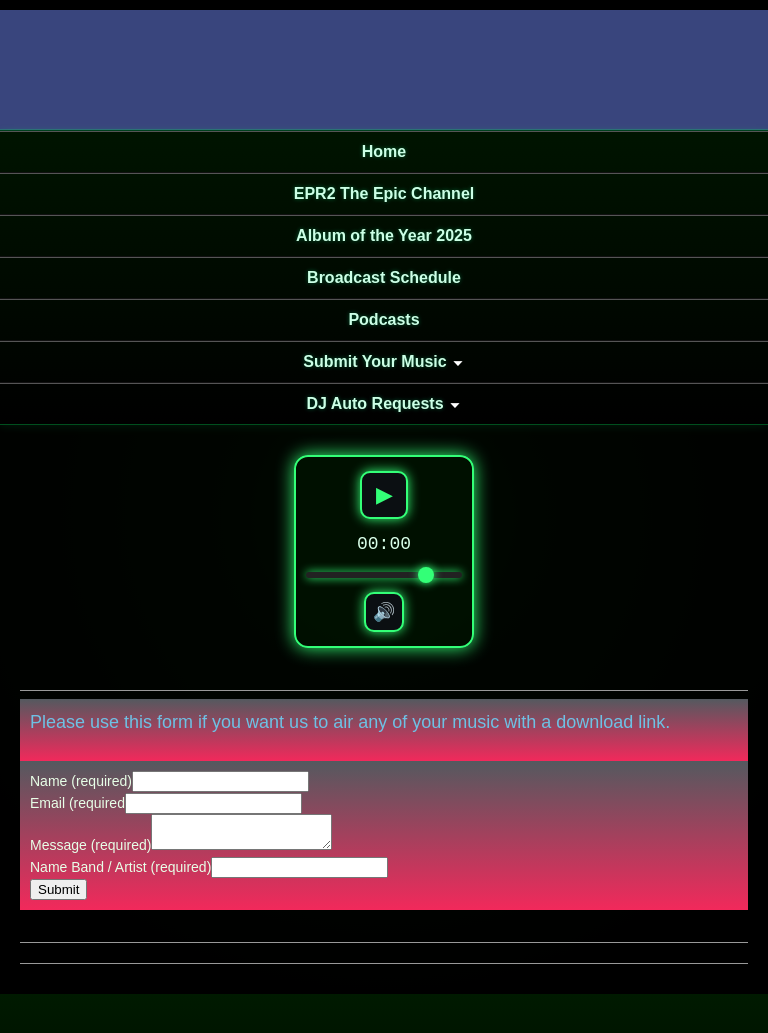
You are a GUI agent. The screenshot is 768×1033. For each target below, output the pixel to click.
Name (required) (81, 781)
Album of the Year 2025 (384, 235)
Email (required (77, 803)
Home (384, 151)
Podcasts (383, 319)
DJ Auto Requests (374, 403)
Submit (58, 895)
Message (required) (90, 851)
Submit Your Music (374, 361)
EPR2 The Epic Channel (384, 193)
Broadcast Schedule (384, 277)
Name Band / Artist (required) (120, 873)
